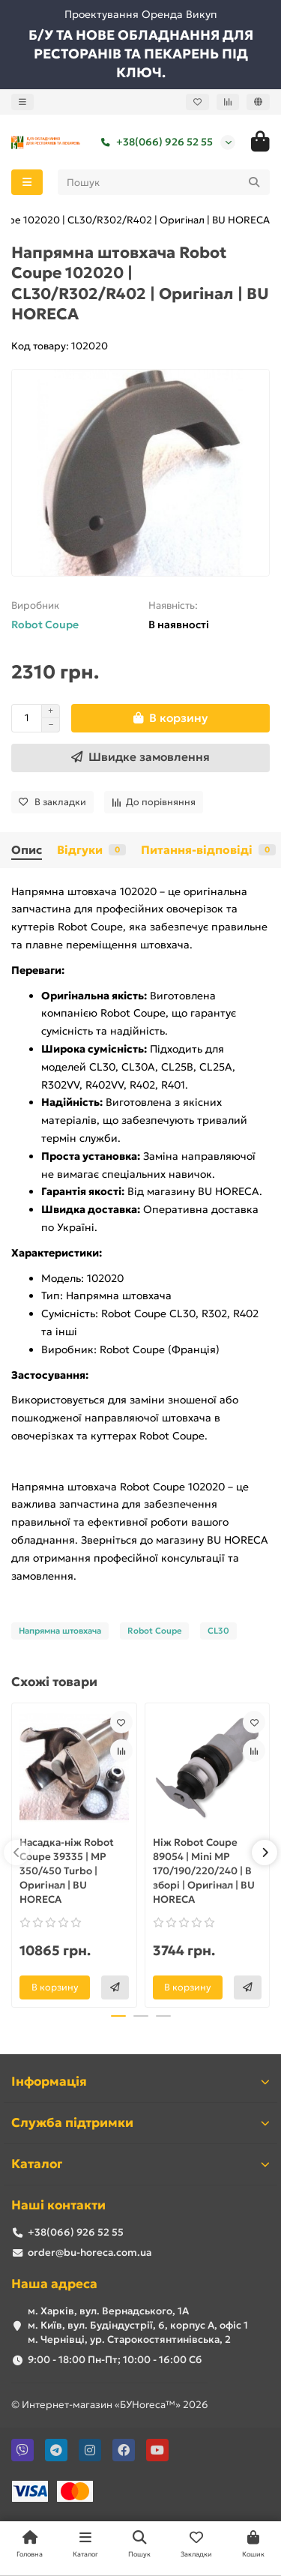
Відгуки (91, 850)
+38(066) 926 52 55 (154, 142)
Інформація (140, 2081)
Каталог (140, 2164)
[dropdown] (22, 102)
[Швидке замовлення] (140, 758)
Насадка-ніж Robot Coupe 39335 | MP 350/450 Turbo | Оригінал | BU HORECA (66, 1871)
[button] (16, 1852)
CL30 (218, 1630)
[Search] (164, 182)
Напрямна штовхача (60, 1630)
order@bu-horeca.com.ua (89, 2252)
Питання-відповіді (208, 850)
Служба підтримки (140, 2123)
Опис (26, 850)
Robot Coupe (45, 624)
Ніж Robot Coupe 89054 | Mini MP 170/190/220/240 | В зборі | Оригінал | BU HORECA (204, 1871)
